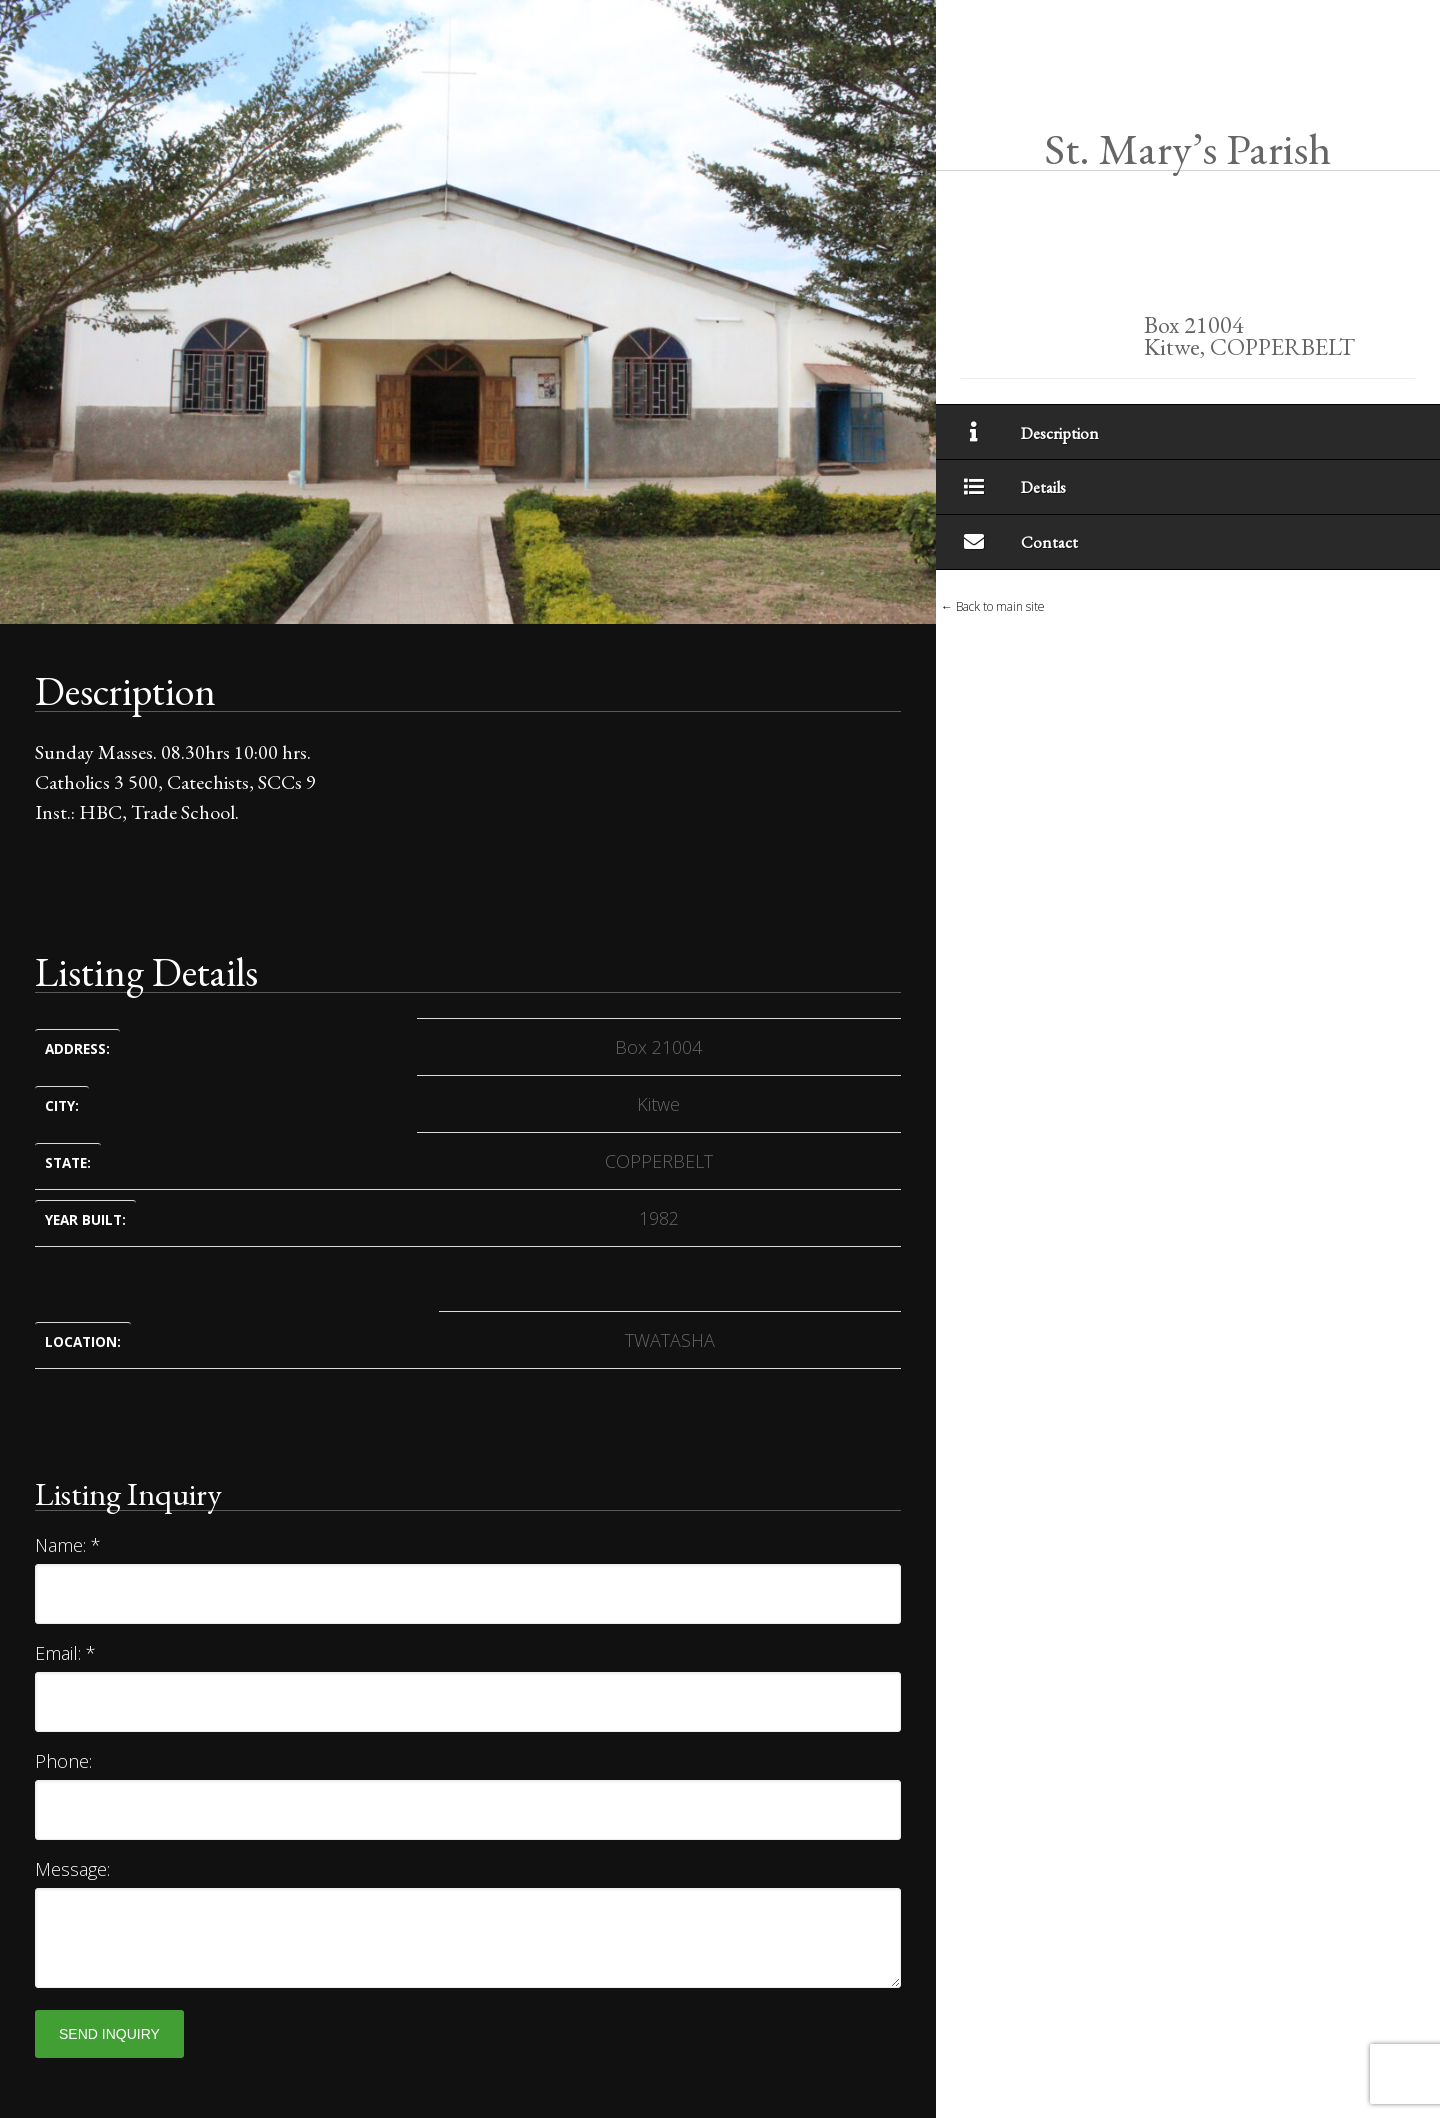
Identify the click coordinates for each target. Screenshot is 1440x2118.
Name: (68, 1545)
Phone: (63, 1761)
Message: (72, 1869)
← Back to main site (993, 606)
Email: (65, 1653)
